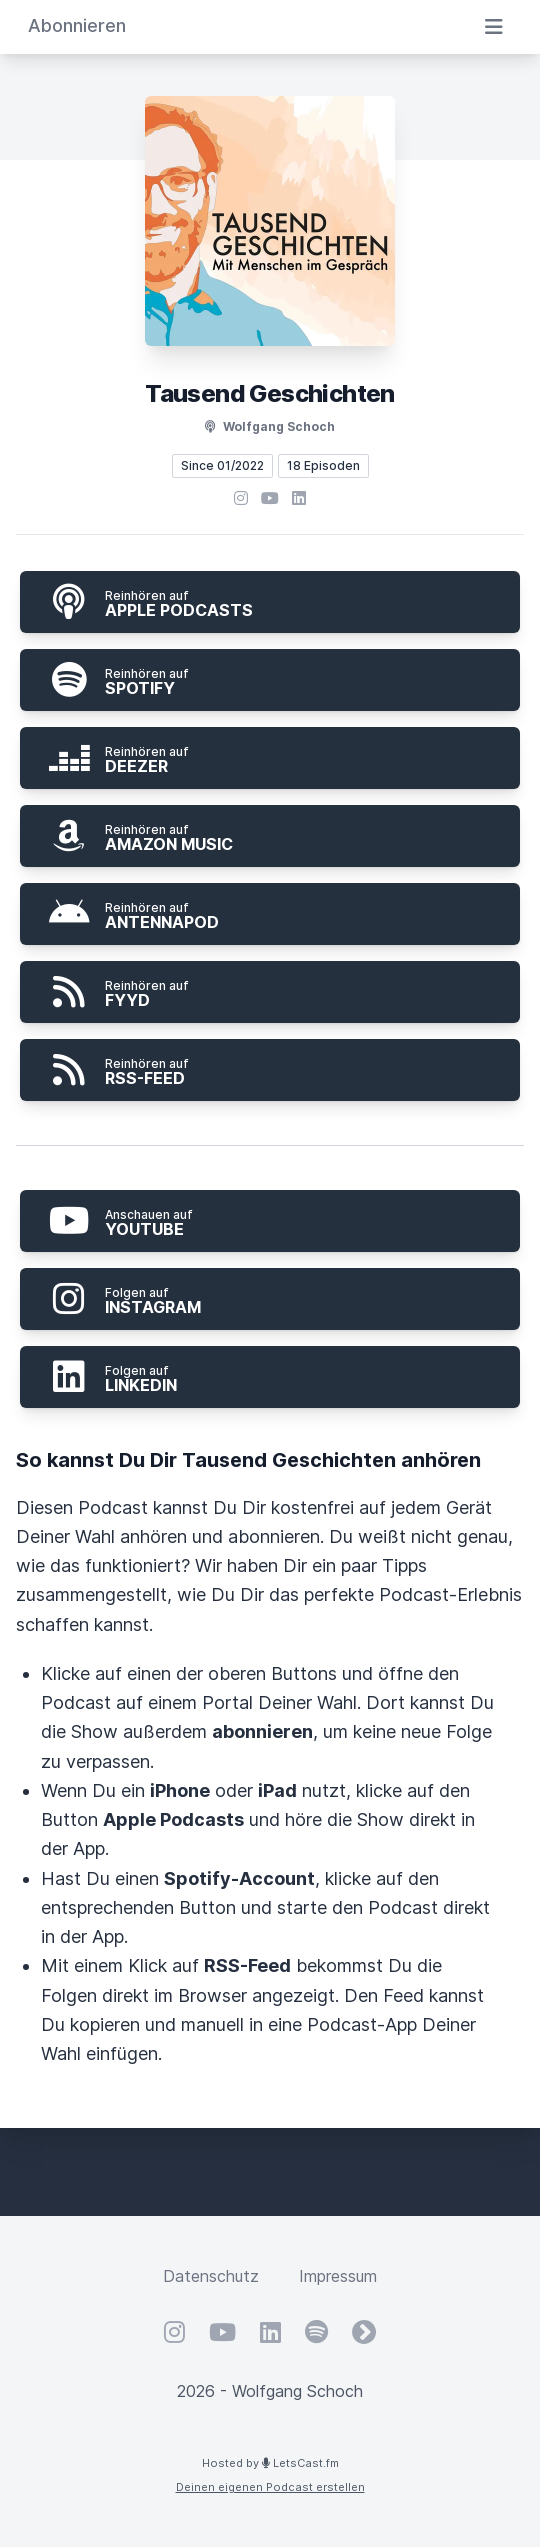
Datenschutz (211, 2276)
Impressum (338, 2276)
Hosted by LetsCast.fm (270, 2463)
